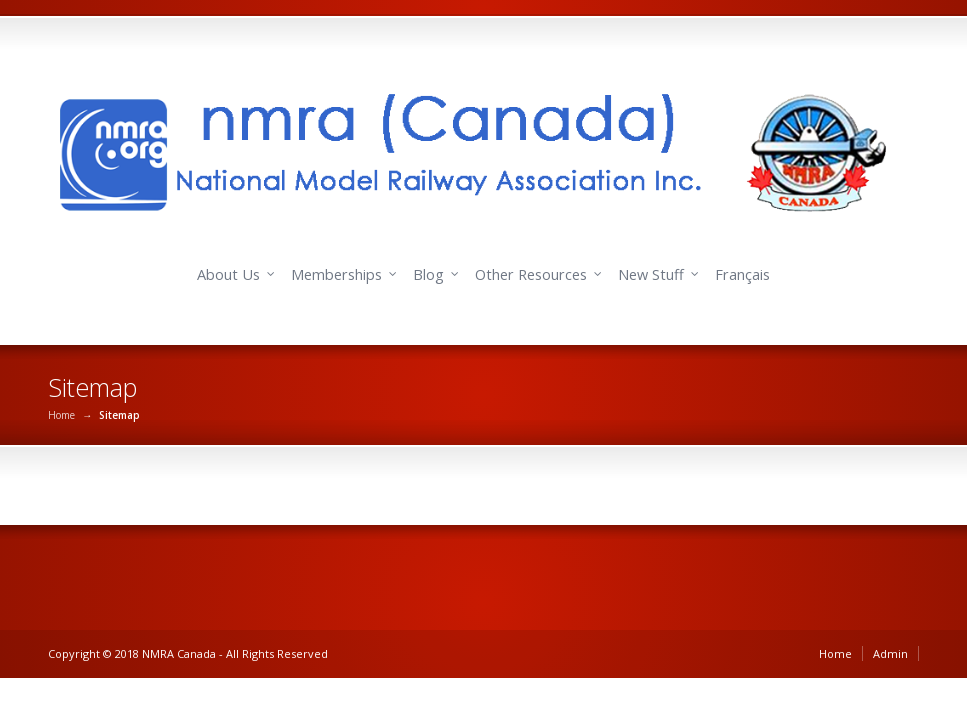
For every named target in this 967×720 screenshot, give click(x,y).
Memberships (336, 274)
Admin (890, 653)
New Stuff (651, 274)
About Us (228, 274)
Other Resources (531, 274)
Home (61, 415)
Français (742, 274)
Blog (428, 274)
